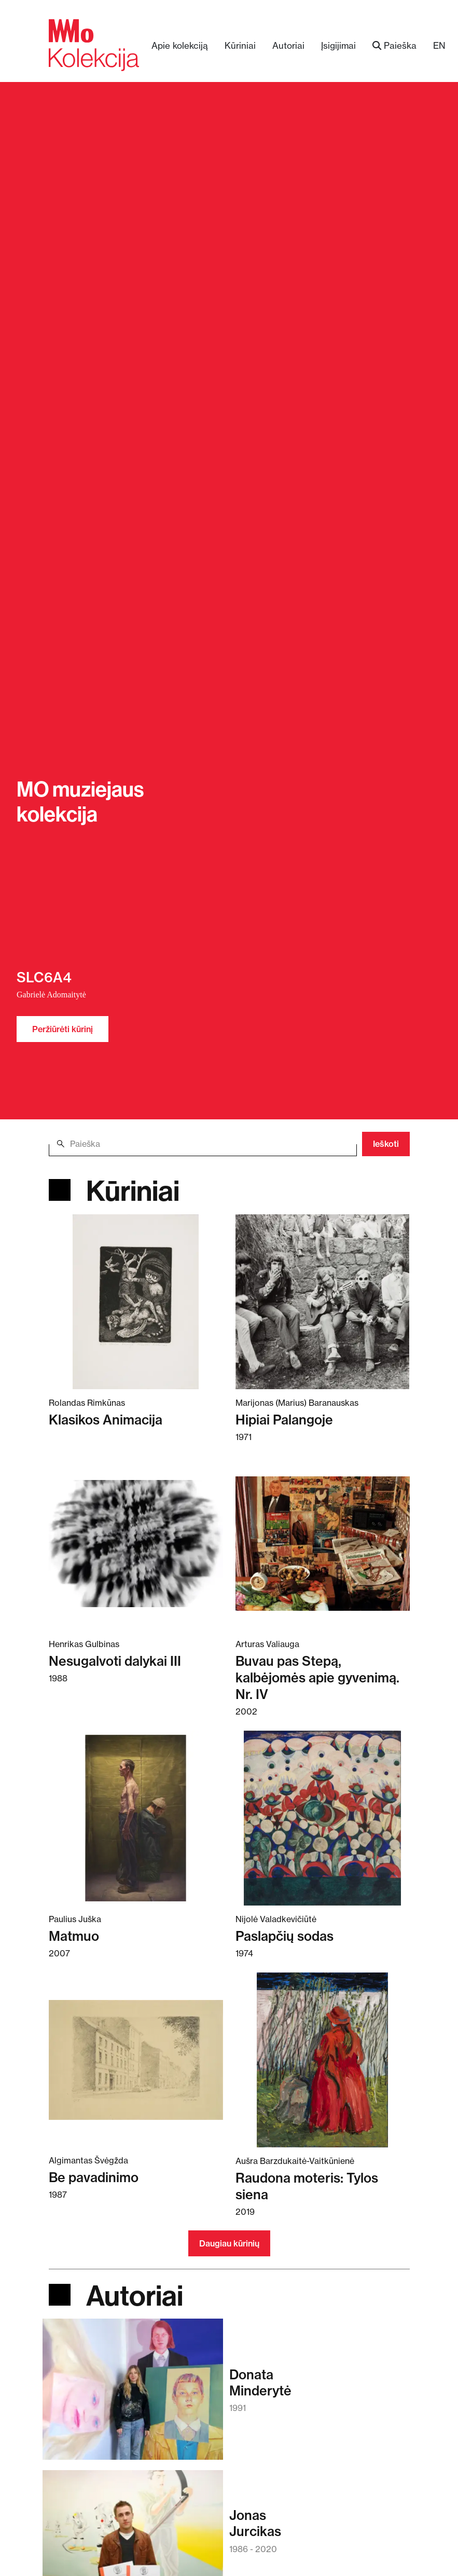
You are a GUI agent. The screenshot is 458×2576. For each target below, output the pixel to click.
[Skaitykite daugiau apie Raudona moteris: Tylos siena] (322, 2059)
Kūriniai (240, 45)
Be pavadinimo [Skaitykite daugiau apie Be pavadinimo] (93, 2177)
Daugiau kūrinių (229, 2243)
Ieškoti (386, 1144)
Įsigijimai (338, 45)
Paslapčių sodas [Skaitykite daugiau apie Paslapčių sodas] (284, 1936)
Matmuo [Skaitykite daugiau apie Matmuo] (74, 1936)
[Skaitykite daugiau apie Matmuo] (136, 1818)
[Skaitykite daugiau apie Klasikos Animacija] (136, 1301)
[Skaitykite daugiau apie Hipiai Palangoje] (322, 1301)
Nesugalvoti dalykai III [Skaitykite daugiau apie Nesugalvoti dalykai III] (115, 1661)
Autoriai (288, 45)
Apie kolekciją (179, 45)
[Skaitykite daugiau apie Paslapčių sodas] (322, 1818)
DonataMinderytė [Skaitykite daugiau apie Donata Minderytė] (260, 2382)
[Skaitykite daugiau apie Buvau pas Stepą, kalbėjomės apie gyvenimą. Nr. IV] (322, 1543)
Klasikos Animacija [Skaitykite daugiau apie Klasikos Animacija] (105, 1420)
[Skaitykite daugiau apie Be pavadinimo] (136, 2059)
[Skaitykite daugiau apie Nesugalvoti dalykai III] (136, 1543)
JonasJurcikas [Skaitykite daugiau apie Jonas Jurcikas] (255, 2523)
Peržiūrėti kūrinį (62, 1029)
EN (439, 45)
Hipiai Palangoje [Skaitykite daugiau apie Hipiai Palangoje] (284, 1420)
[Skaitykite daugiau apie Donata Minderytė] (133, 2394)
